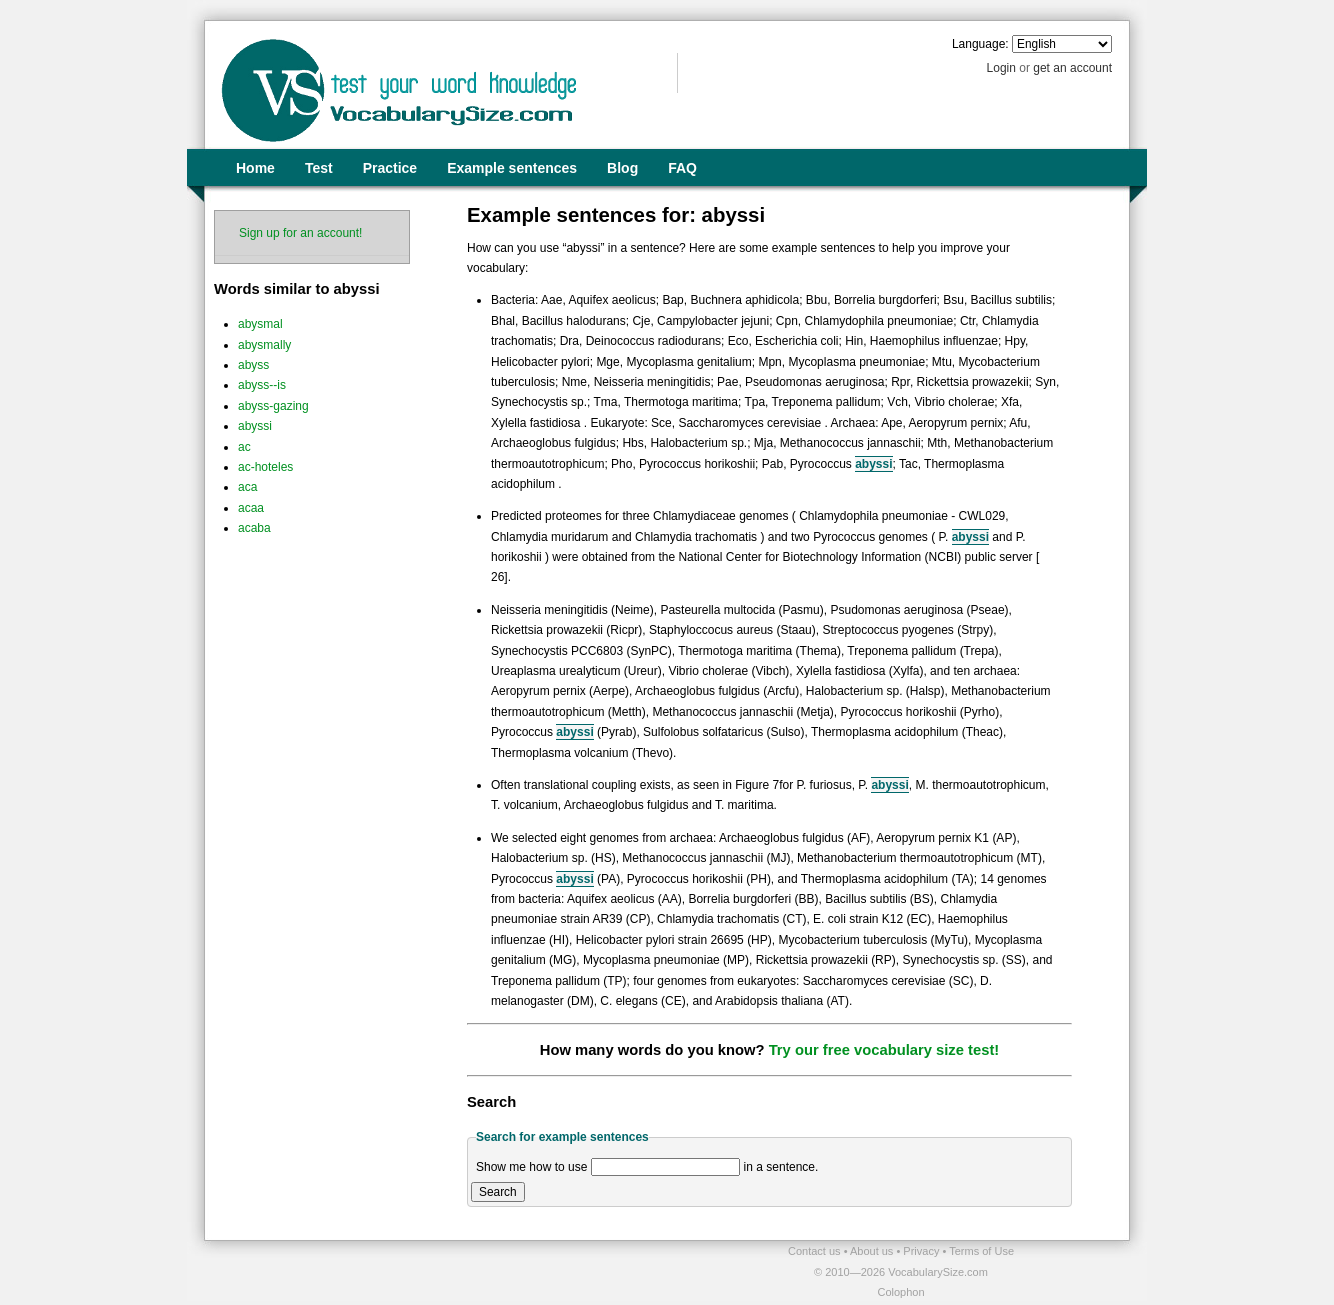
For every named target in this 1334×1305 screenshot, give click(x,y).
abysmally (264, 345)
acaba (254, 528)
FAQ (682, 168)
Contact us (816, 1251)
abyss (253, 365)
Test (319, 168)
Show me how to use (531, 1167)
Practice (390, 168)
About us (873, 1251)
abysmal (260, 324)
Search (498, 1192)
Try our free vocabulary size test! (884, 1050)
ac (244, 447)
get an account (1072, 68)
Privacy (922, 1251)
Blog (622, 168)
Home (255, 168)
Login (1001, 68)
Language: (980, 44)
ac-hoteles (265, 467)
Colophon (900, 1292)
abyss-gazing (273, 406)
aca (247, 487)
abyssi (255, 426)
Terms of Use (981, 1251)
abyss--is (262, 385)
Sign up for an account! (300, 233)
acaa (251, 508)
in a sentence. (781, 1167)
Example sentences (512, 168)
